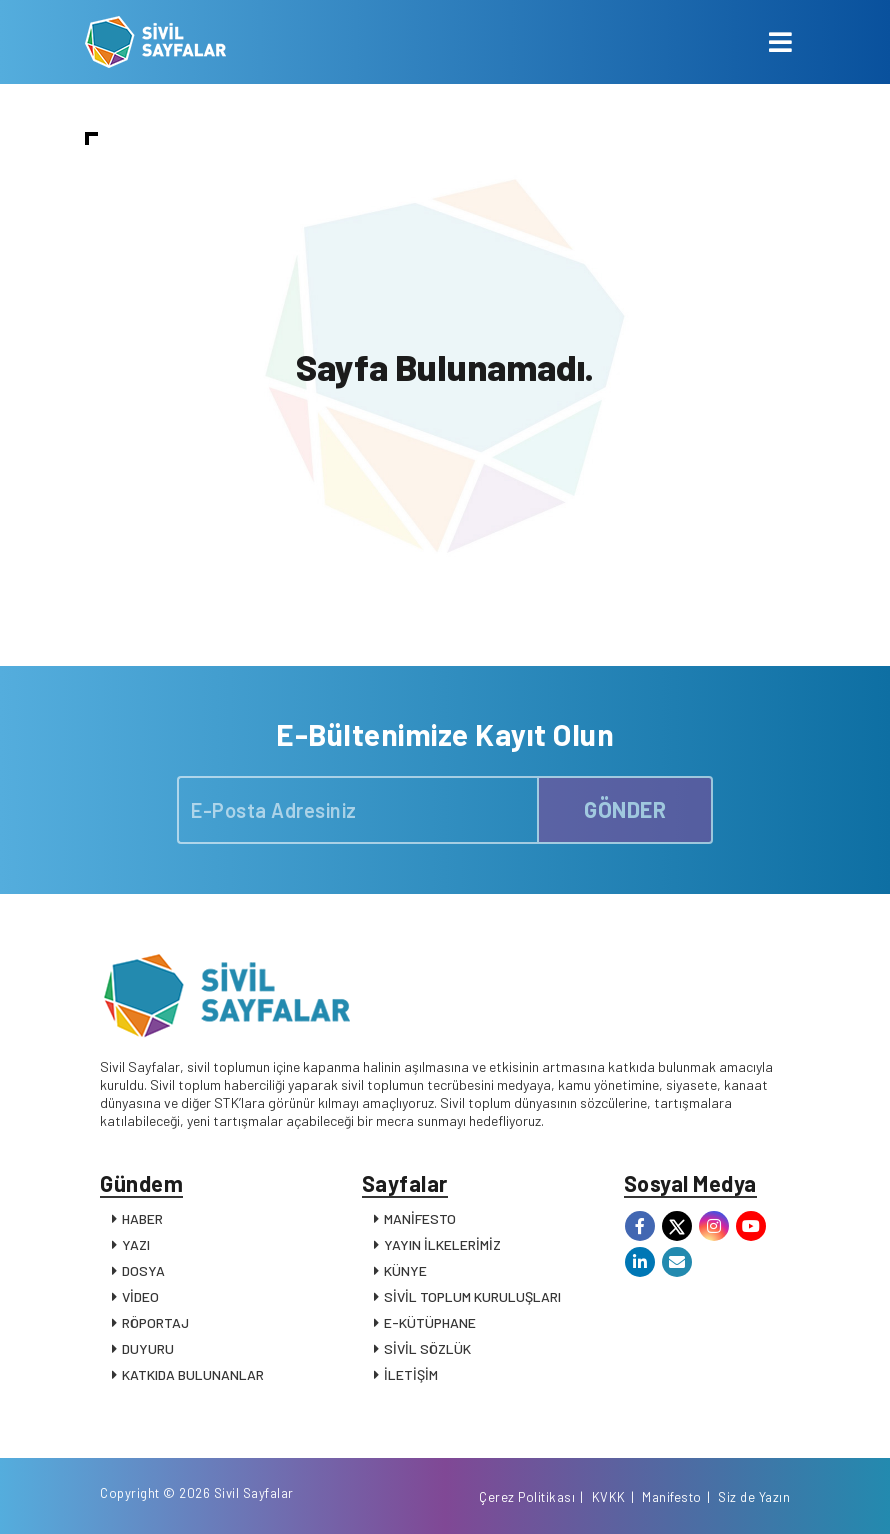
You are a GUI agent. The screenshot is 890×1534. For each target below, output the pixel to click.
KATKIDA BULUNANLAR (193, 1374)
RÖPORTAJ (155, 1322)
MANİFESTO (420, 1218)
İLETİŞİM (411, 1374)
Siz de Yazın (754, 1497)
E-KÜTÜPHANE (430, 1322)
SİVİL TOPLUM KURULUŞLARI (472, 1296)
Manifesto (672, 1497)
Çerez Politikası (527, 1497)
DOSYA (143, 1270)
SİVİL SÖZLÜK (427, 1348)
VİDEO (140, 1296)
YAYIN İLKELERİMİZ (442, 1244)
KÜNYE (405, 1270)
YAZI (136, 1244)
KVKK (609, 1497)
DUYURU (148, 1348)
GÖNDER (625, 809)
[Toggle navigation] (780, 42)
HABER (142, 1218)
